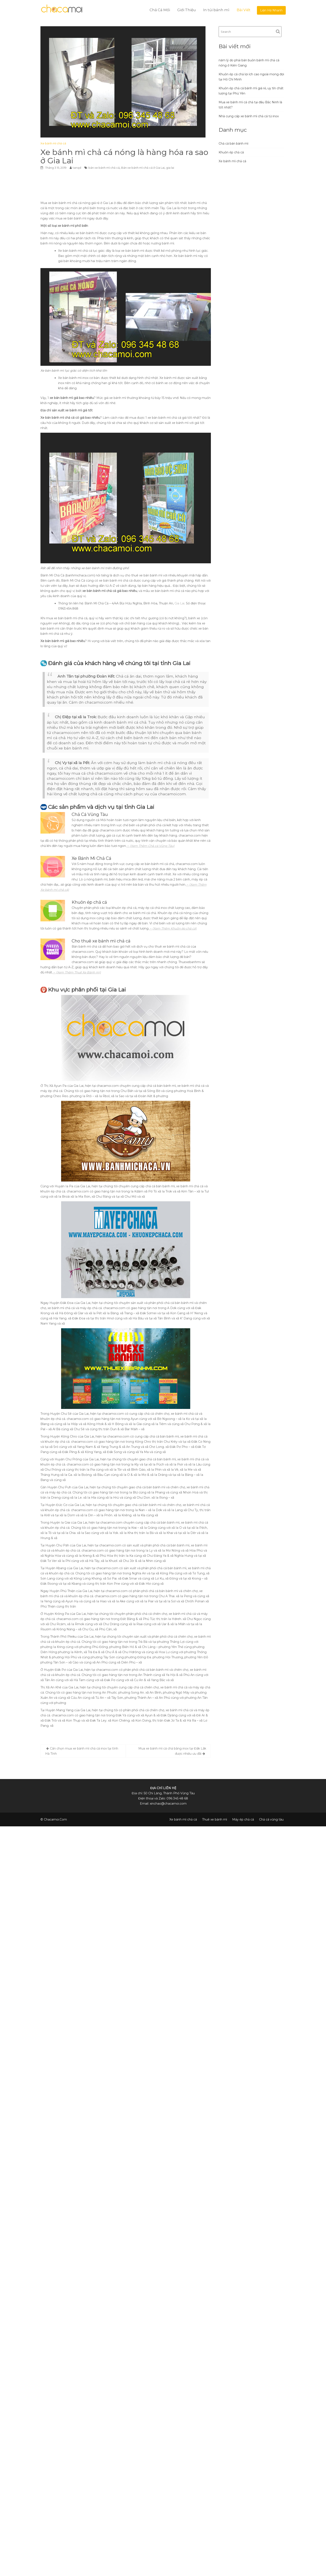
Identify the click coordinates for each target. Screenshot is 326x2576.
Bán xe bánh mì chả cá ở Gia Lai (143, 167)
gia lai (170, 167)
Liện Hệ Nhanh (271, 10)
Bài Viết (243, 10)
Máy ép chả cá (243, 1819)
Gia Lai (179, 603)
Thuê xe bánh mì (214, 1819)
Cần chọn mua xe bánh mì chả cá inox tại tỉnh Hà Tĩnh (81, 1751)
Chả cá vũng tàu (271, 1819)
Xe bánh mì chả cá (53, 143)
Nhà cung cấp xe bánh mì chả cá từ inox (249, 116)
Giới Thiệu (186, 10)
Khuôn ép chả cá (231, 152)
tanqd (77, 167)
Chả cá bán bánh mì (233, 143)
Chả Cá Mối (160, 10)
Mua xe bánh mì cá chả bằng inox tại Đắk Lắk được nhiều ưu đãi (172, 1751)
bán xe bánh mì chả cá (104, 167)
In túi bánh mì (216, 10)
